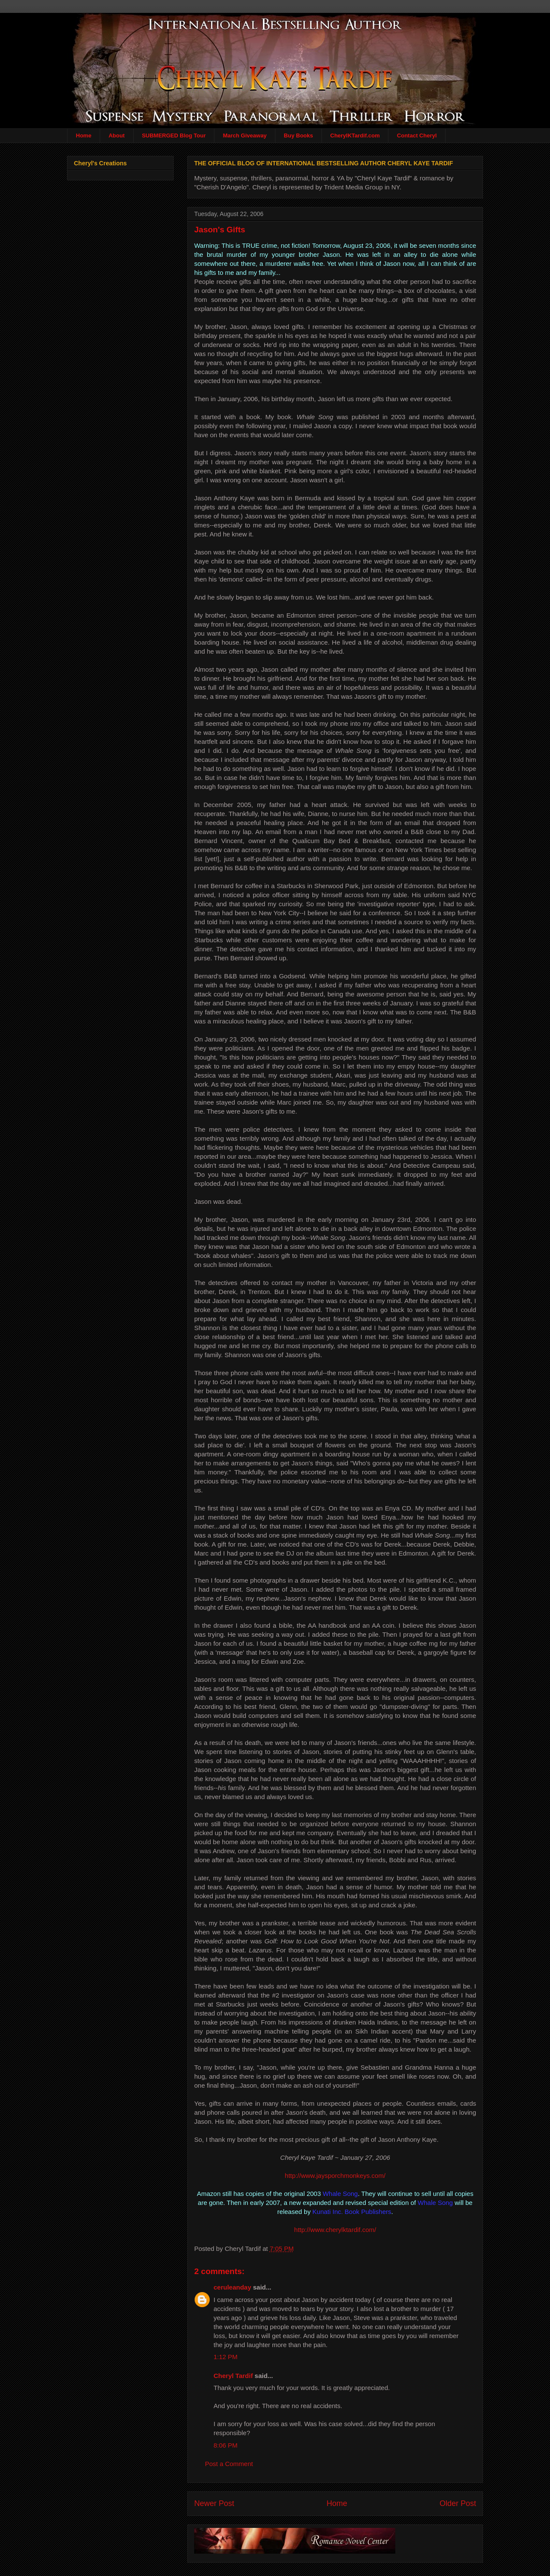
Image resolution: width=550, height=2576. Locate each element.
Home (84, 135)
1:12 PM (226, 2356)
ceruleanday (232, 2287)
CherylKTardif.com (355, 135)
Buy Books (298, 135)
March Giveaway (245, 135)
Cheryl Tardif (233, 2375)
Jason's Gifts (219, 229)
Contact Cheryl (417, 135)
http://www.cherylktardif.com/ (335, 2229)
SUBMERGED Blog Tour (174, 135)
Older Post (458, 2503)
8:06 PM (226, 2445)
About (117, 135)
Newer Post (214, 2503)
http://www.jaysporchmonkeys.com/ (335, 2175)
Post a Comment (229, 2463)
